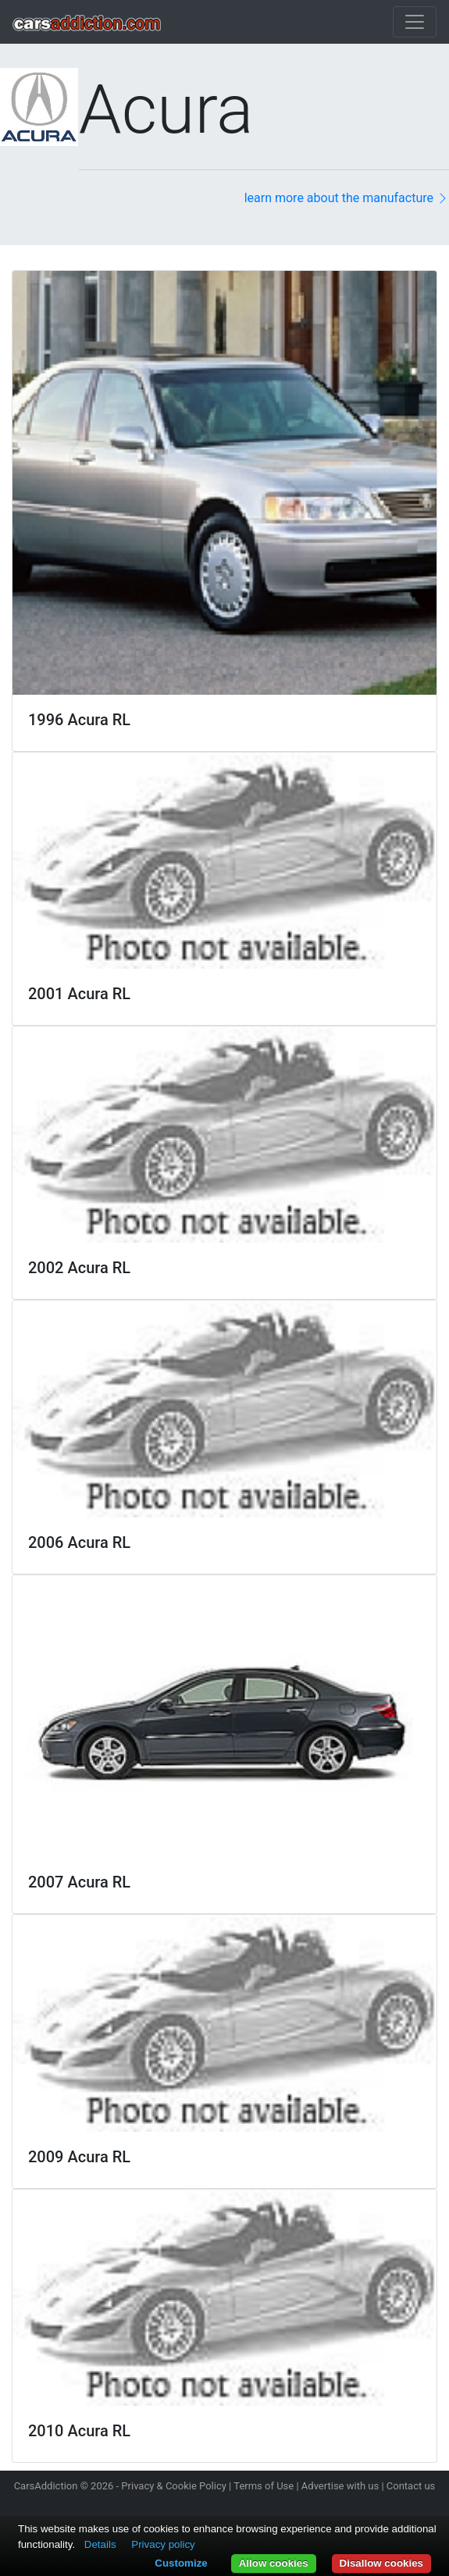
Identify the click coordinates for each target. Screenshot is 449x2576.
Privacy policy (162, 2544)
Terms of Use (263, 2486)
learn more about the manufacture (346, 197)
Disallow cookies (381, 2563)
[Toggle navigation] (415, 21)
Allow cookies (273, 2563)
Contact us (411, 2486)
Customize (181, 2563)
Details (100, 2544)
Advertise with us (340, 2486)
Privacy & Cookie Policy (173, 2486)
